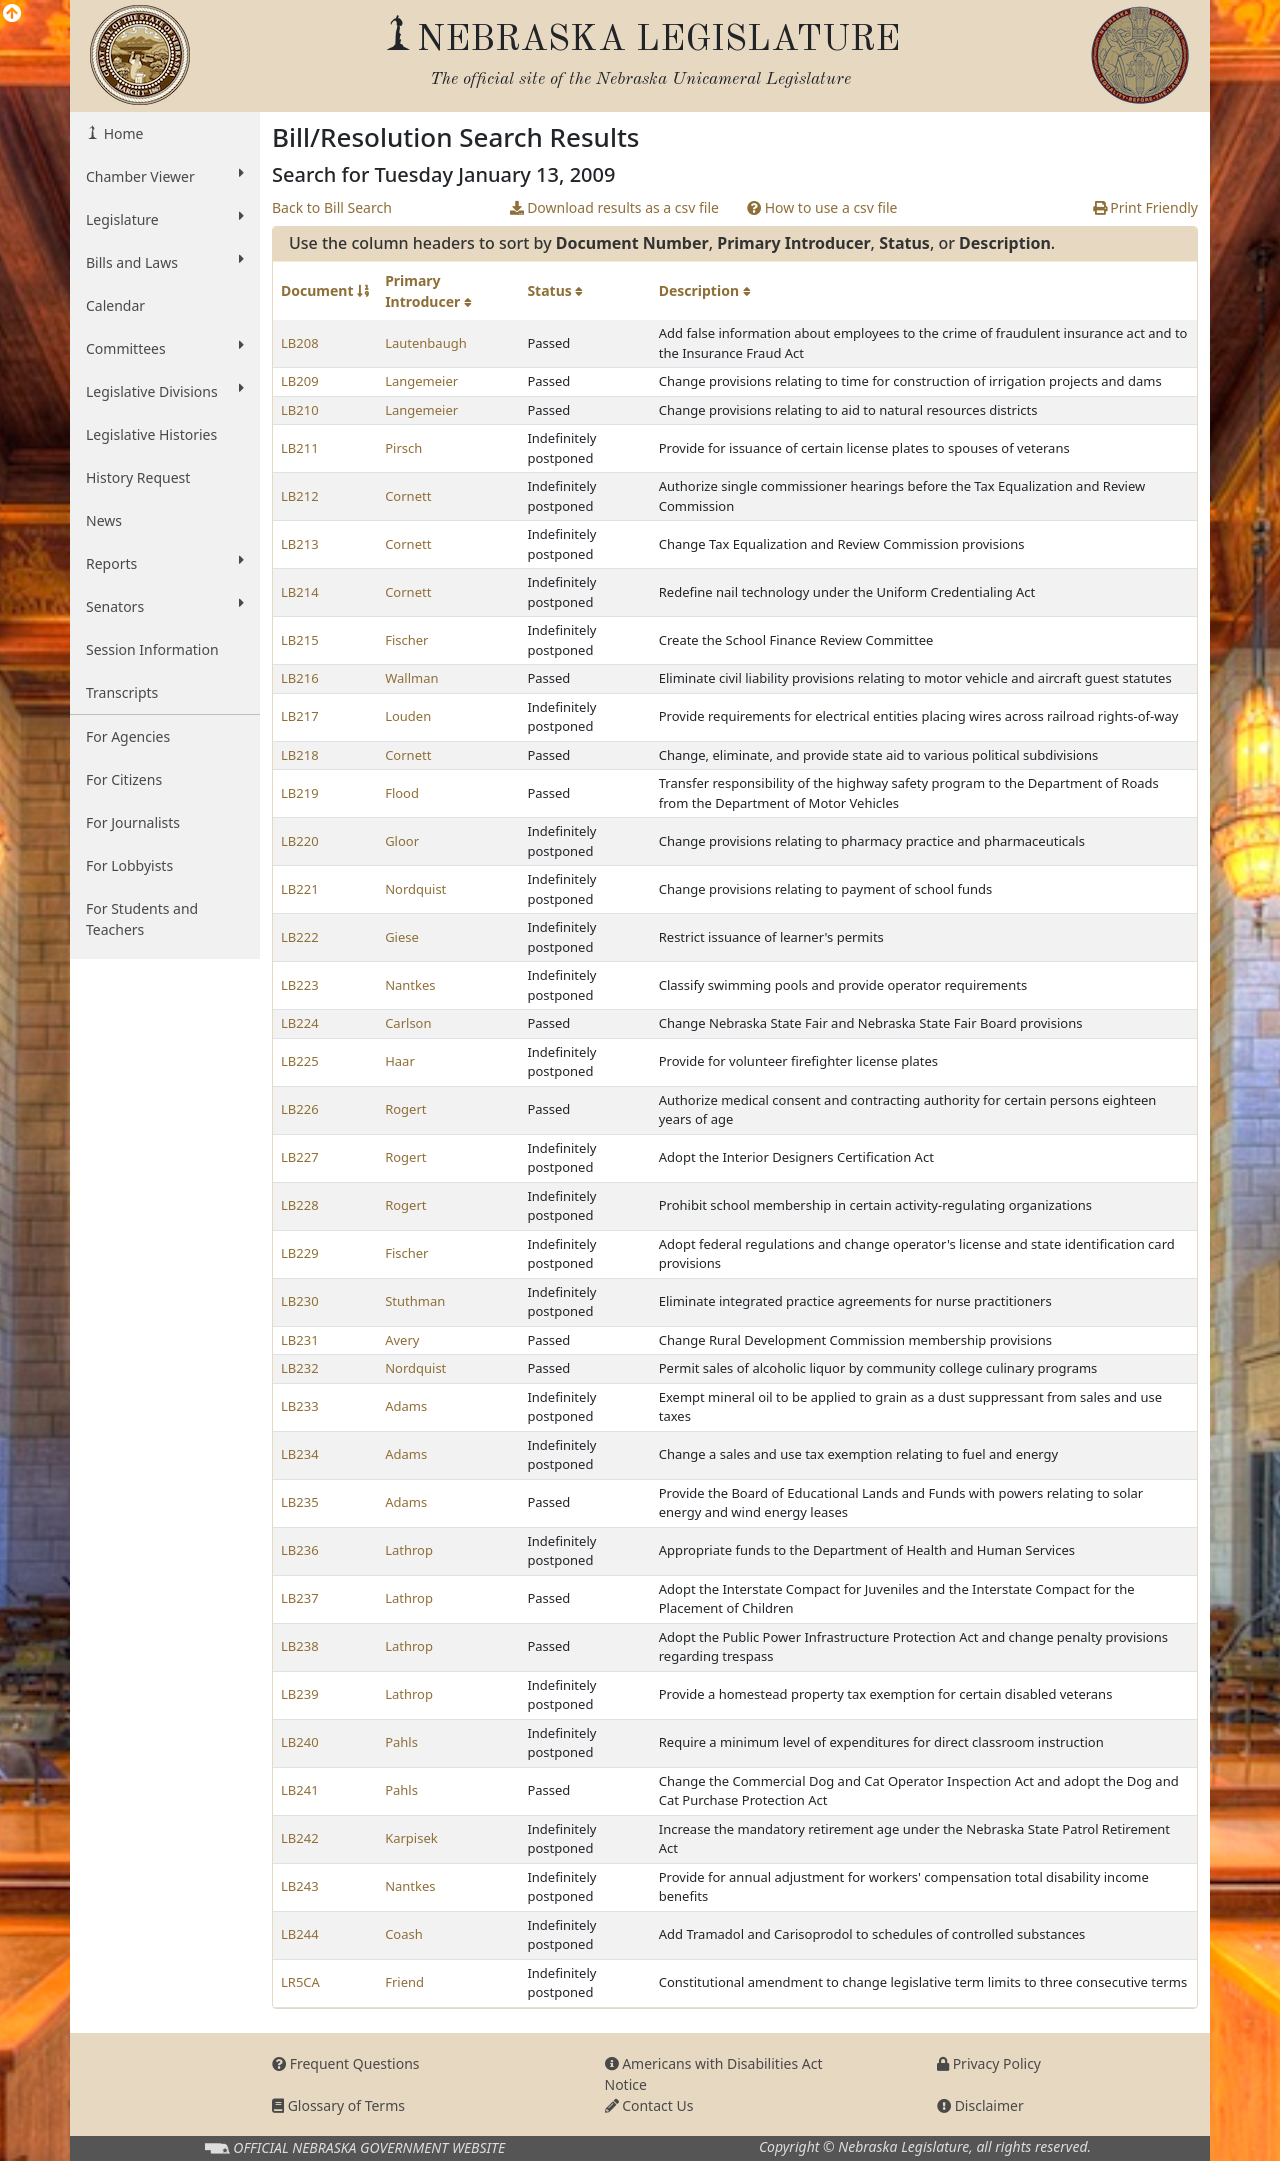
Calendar (115, 305)
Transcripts (122, 692)
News (104, 520)
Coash (404, 1934)
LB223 (300, 985)
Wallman (411, 678)
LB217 (300, 716)
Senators (165, 606)
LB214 (300, 592)
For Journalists (133, 822)
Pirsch (403, 448)
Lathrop (409, 1550)
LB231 (300, 1340)
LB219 (300, 793)
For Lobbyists (129, 865)
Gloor (402, 841)
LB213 (300, 544)
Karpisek (411, 1838)
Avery (402, 1340)
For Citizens (124, 779)
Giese (402, 937)
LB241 (300, 1790)
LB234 (300, 1454)
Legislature (165, 219)
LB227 (300, 1157)
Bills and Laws (165, 262)
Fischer (406, 640)
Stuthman (415, 1301)
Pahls (401, 1742)
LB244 (300, 1934)
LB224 (300, 1023)
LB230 (300, 1301)
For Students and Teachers (142, 919)
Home (121, 133)
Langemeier (421, 381)
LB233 (300, 1406)
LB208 (300, 343)
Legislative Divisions (165, 391)
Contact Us (649, 2105)
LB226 (300, 1109)
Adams (406, 1406)
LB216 (300, 678)
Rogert (405, 1109)
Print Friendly (1145, 207)
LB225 (300, 1061)
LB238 (300, 1646)
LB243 (300, 1886)
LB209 (300, 381)
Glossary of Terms (338, 2105)
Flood (402, 793)
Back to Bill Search (332, 207)
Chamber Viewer (165, 176)
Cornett (408, 496)
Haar (400, 1061)
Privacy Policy (989, 2063)
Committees (165, 348)
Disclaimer (980, 2105)
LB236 (300, 1550)
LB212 (300, 496)
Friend (404, 1982)
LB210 (300, 410)
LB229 (300, 1253)
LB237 (300, 1598)
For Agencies (128, 736)
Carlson (408, 1023)
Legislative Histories (151, 434)
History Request (138, 477)
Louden (408, 716)
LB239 (300, 1694)
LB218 (300, 755)
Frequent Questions (346, 2063)
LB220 (300, 841)
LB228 (300, 1205)
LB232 (300, 1368)
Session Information (152, 649)
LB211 (300, 448)
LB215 (300, 640)
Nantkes (410, 985)
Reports (165, 563)
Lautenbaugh (426, 343)
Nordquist (415, 889)
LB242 (300, 1838)
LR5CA (300, 1982)
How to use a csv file (822, 207)
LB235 (300, 1502)
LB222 (300, 937)
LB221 (300, 889)
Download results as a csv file (614, 207)
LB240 (300, 1742)
